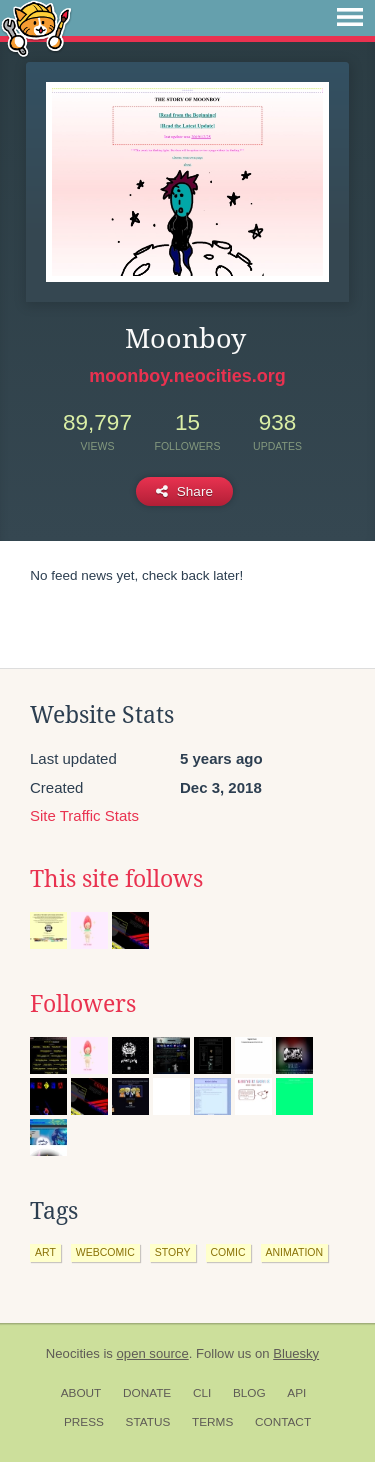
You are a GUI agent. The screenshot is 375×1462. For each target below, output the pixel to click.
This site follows (116, 879)
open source (153, 1353)
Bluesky (296, 1353)
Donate (147, 1393)
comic (228, 1252)
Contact (283, 1422)
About (81, 1393)
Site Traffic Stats (84, 815)
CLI (202, 1393)
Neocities (73, 1353)
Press (84, 1422)
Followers (83, 1004)
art (45, 1252)
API (296, 1393)
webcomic (105, 1252)
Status (148, 1422)
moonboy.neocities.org (187, 376)
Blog (249, 1393)
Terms (212, 1422)
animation (295, 1252)
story (173, 1252)
